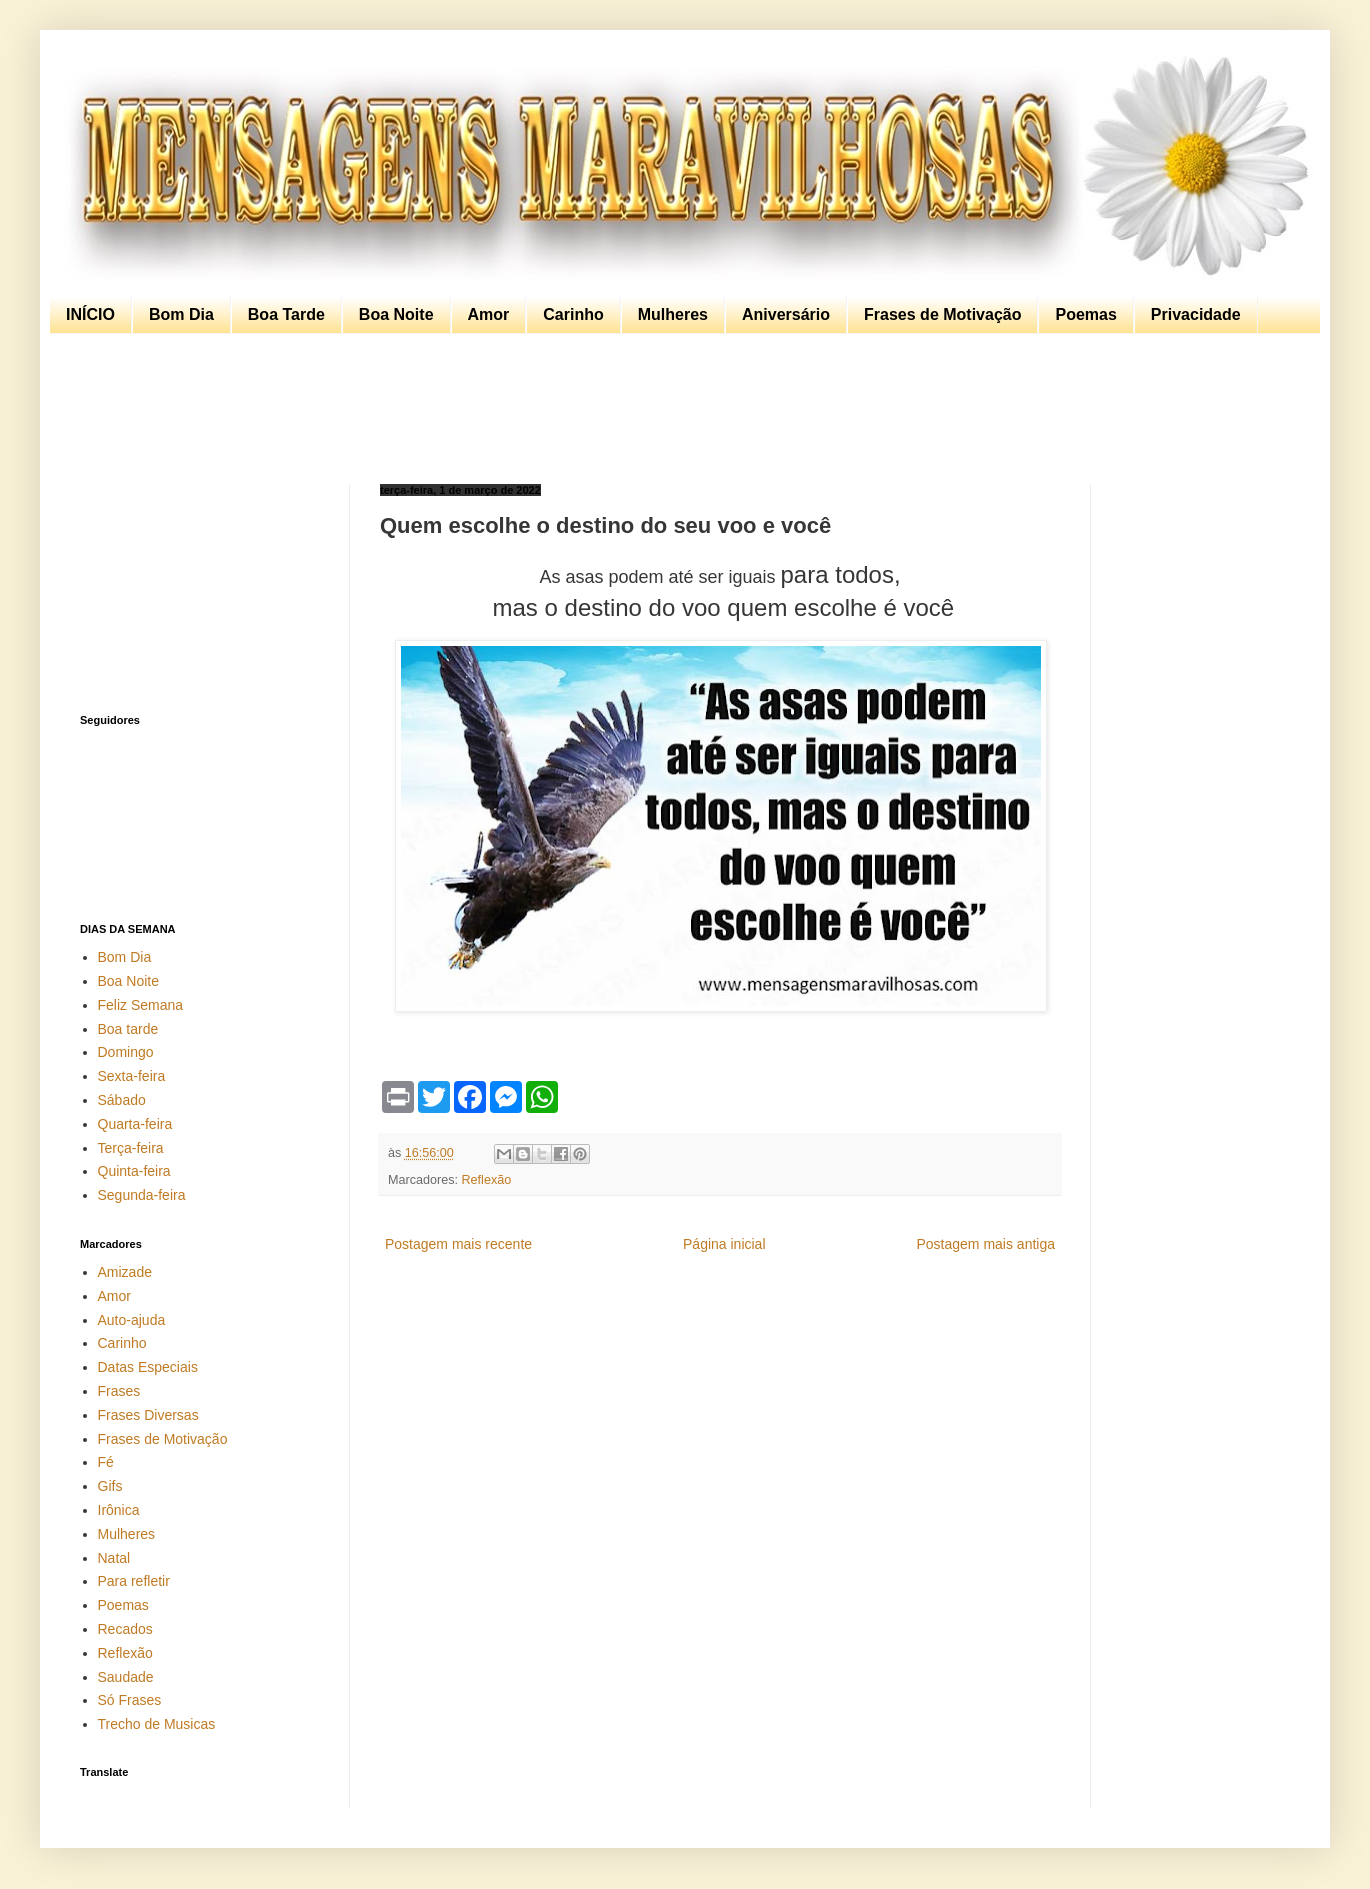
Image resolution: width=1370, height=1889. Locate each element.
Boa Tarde (286, 314)
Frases (119, 1391)
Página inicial (724, 1244)
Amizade (125, 1272)
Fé (106, 1462)
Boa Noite (396, 314)
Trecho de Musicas (157, 1724)
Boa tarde (128, 1029)
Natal (114, 1558)
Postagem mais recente (458, 1244)
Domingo (126, 1052)
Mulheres (673, 314)
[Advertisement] (680, 409)
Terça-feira (131, 1148)
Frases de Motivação (942, 314)
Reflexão (487, 1180)
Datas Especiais (148, 1367)
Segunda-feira (142, 1195)
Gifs (110, 1486)
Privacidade (1196, 314)
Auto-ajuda (132, 1320)
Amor (489, 314)
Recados (125, 1629)
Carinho (573, 314)
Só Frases (130, 1700)
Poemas (1085, 314)
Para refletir (134, 1581)
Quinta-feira (134, 1171)
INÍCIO (90, 314)
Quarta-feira (135, 1124)
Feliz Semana (141, 1005)
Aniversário (786, 314)
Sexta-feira (132, 1076)
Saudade (126, 1677)
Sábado (122, 1100)
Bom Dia (181, 314)
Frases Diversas (148, 1415)
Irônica (119, 1510)
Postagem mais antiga (985, 1244)
